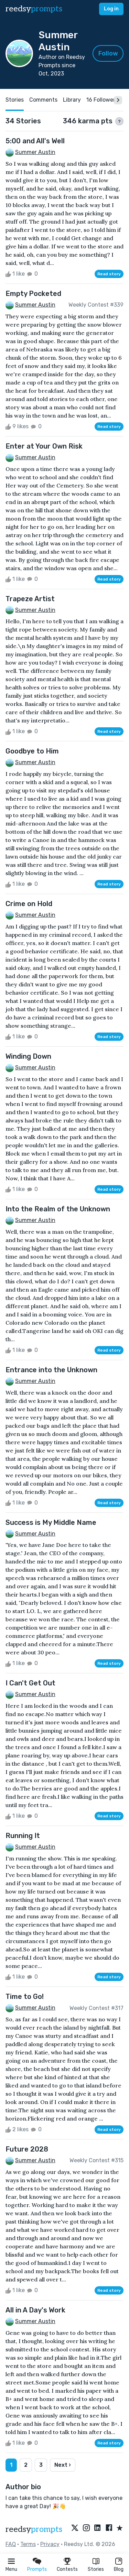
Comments (43, 99)
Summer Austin (35, 152)
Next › (62, 2465)
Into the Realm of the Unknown (58, 1209)
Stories (96, 2569)
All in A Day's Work (35, 2310)
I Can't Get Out (30, 1683)
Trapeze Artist (30, 599)
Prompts (37, 2569)
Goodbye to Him (32, 751)
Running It (23, 1835)
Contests (67, 2569)
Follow (108, 53)
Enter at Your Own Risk (44, 446)
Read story (109, 273)
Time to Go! (25, 1996)
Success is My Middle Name (51, 1522)
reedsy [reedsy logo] (34, 9)
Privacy (50, 2544)
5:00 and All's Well (35, 141)
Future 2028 (27, 2149)
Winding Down (28, 1056)
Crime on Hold (29, 904)
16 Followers (102, 99)
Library (72, 99)
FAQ (11, 2544)
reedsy (34, 2529)
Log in (111, 9)
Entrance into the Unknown (51, 1370)
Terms (28, 2544)
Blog (118, 2569)
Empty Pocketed (33, 293)
